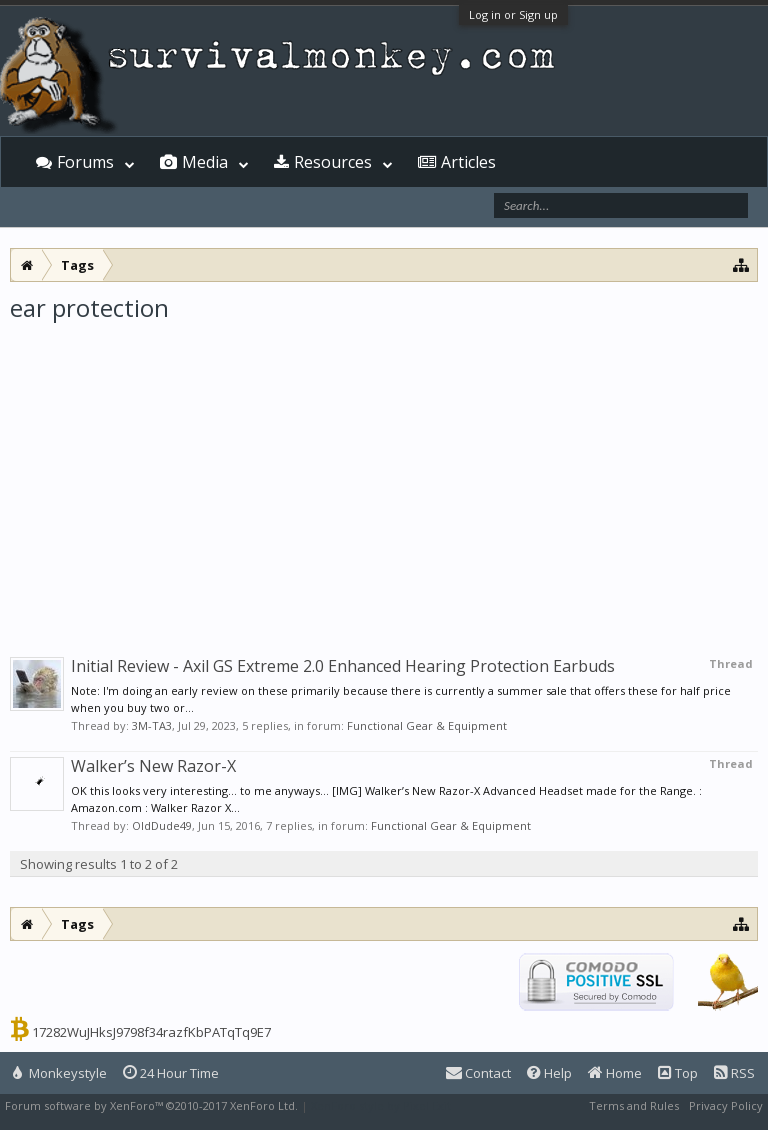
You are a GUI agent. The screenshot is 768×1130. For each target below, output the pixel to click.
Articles (468, 162)
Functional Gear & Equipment (427, 725)
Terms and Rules (634, 1105)
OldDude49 (162, 825)
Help (549, 1073)
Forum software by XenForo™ (151, 1105)
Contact (478, 1073)
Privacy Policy (726, 1105)
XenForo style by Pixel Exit (381, 1105)
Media (205, 162)
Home (615, 1073)
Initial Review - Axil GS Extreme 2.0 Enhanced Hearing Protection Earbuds (343, 666)
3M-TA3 (152, 725)
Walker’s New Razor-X (153, 766)
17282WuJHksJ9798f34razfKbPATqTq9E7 (151, 1032)
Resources (333, 162)
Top (678, 1073)
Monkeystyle (60, 1073)
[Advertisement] (384, 474)
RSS (734, 1073)
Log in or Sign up (513, 14)
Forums (85, 162)
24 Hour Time (171, 1073)
